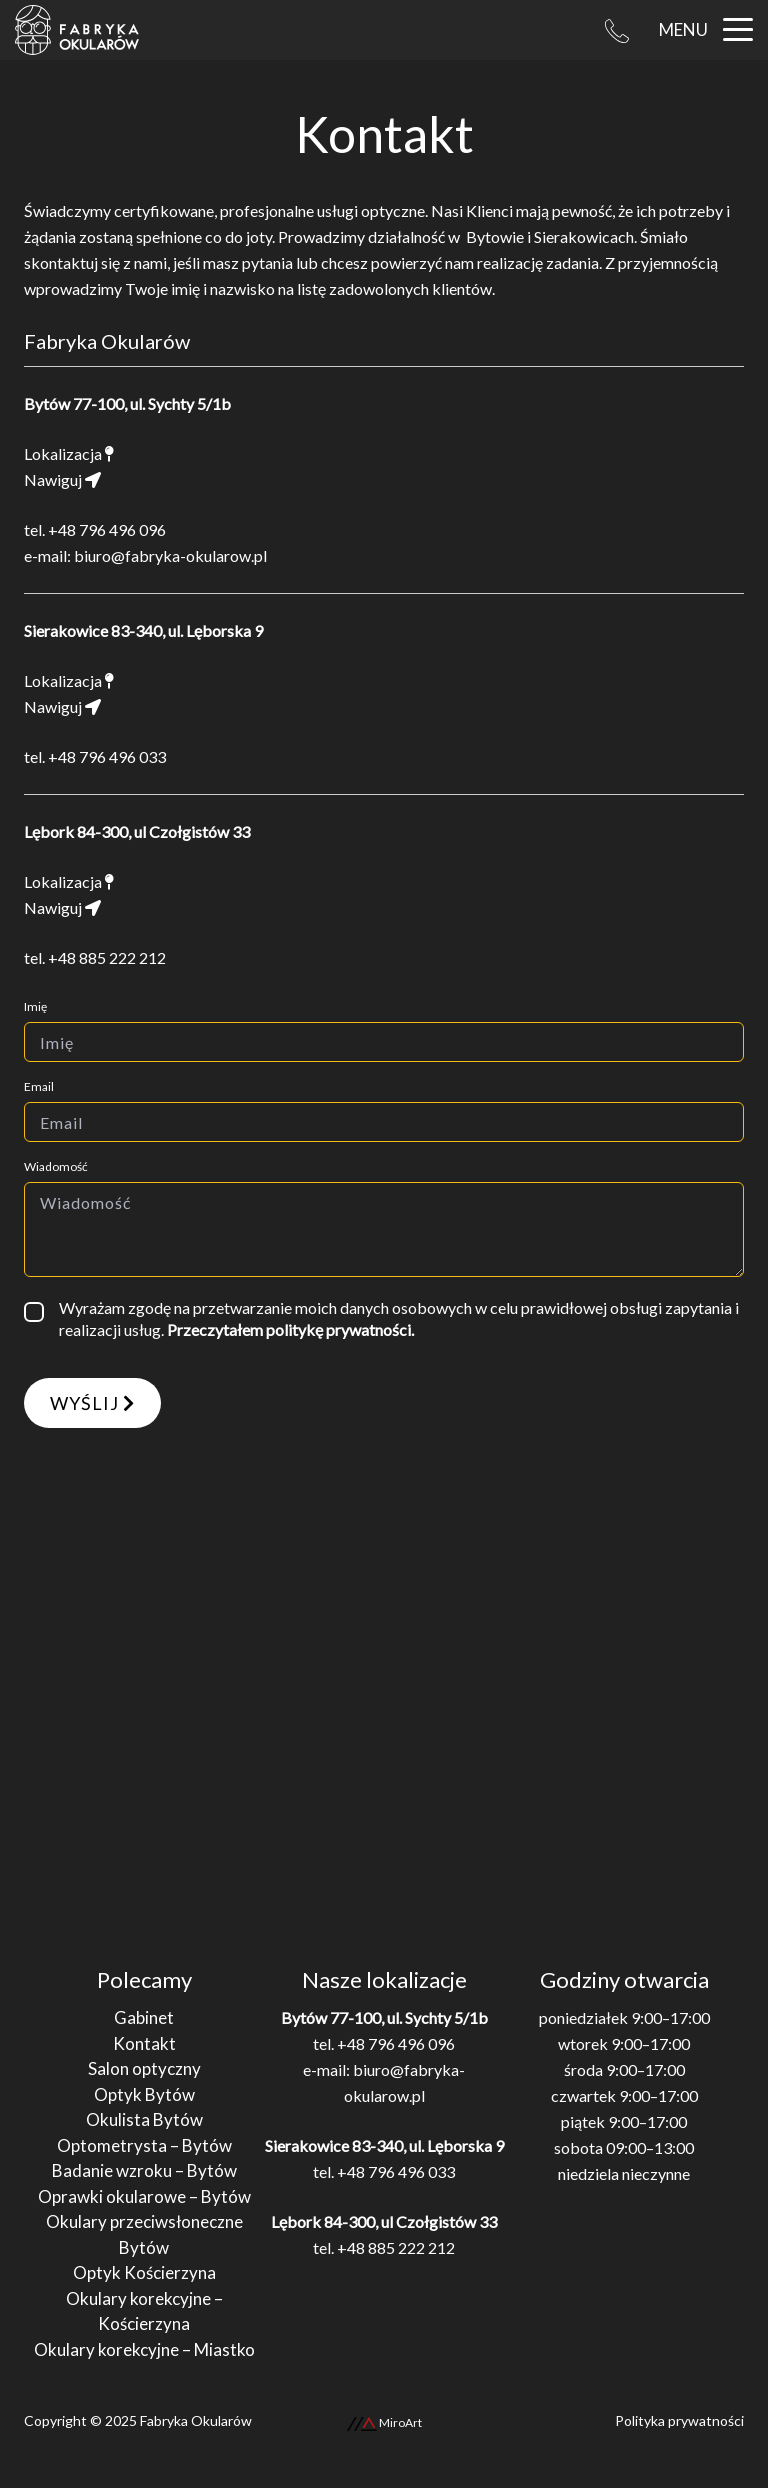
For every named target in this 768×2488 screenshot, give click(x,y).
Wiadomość (56, 1166)
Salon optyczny (144, 2068)
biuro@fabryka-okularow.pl (170, 555)
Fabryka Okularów (196, 2420)
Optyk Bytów (144, 2094)
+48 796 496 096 (107, 529)
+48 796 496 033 (107, 756)
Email (39, 1086)
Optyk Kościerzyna (144, 2272)
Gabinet (144, 2017)
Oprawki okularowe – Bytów (144, 2196)
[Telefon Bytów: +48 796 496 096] (617, 29)
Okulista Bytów (144, 2119)
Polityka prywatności (679, 2420)
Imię (35, 1006)
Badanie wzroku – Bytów (144, 2170)
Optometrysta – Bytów (144, 2145)
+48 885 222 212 (107, 957)
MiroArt (384, 2422)
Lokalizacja (69, 453)
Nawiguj (62, 479)
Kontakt (144, 2043)
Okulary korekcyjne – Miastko (144, 2349)
